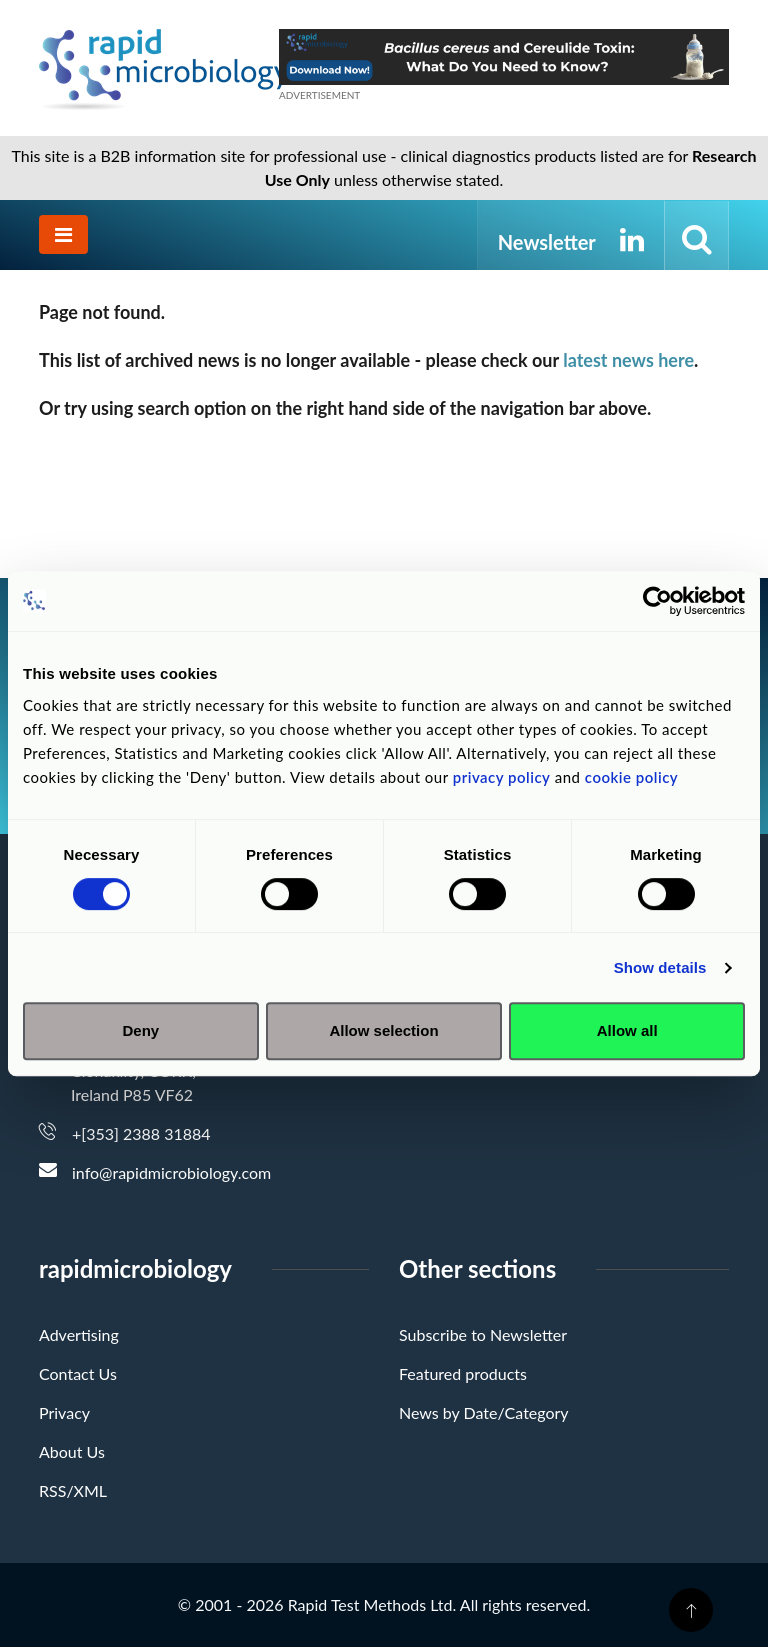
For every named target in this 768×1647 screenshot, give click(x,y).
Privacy (64, 1412)
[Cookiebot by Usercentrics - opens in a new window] (657, 601)
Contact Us (78, 1373)
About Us (72, 1451)
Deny (140, 1030)
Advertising (79, 1334)
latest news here (628, 360)
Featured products (463, 1373)
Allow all (627, 1030)
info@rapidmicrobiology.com (171, 1172)
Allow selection (383, 1030)
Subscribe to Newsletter (483, 1334)
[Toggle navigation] (63, 234)
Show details (660, 967)
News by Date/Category (484, 1412)
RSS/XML (73, 1490)
